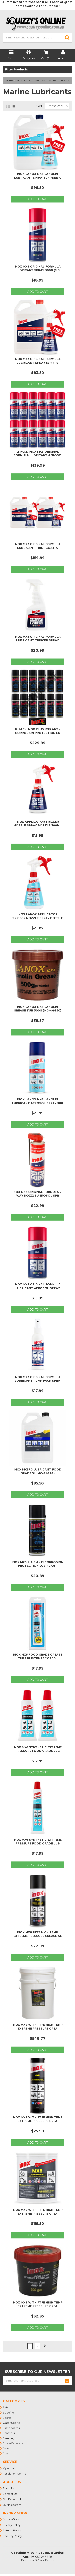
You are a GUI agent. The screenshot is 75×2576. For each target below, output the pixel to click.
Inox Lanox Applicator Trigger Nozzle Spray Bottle (37, 916)
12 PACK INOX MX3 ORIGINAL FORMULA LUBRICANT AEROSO (37, 453)
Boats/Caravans (13, 2443)
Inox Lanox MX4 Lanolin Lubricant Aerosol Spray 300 (37, 1101)
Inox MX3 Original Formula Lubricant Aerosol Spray (37, 1286)
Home (9, 80)
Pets (5, 2407)
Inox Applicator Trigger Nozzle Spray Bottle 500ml (37, 823)
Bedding (8, 2412)
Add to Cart (37, 199)
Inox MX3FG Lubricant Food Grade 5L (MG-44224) (37, 1471)
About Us (8, 2488)
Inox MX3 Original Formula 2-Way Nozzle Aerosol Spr (38, 1193)
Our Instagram (12, 2504)
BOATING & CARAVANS (30, 80)
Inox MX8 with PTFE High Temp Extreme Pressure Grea (37, 2026)
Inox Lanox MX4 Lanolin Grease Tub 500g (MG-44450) (37, 1008)
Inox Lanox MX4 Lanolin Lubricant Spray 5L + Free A (37, 175)
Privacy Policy (11, 2525)
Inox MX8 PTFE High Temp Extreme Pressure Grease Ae (37, 1934)
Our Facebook (12, 2499)
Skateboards (11, 2428)
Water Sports (11, 2422)
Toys (5, 2453)
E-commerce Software (33, 2560)
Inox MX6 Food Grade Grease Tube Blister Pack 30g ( (37, 1656)
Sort (39, 106)
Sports (7, 2417)
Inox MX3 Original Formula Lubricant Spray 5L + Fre (37, 360)
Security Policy (12, 2536)
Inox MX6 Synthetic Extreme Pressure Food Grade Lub (37, 1749)
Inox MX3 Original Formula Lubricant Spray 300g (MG (37, 268)
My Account (10, 2468)
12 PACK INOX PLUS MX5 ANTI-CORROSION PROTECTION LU (37, 731)
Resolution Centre (14, 2473)
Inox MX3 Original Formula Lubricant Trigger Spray (37, 638)
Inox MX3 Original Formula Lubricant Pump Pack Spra (37, 1378)
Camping (9, 2438)
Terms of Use (11, 2519)
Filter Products (16, 69)
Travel (6, 2448)
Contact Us (10, 2493)
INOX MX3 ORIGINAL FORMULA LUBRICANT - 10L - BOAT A (37, 545)
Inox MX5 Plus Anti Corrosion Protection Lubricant (37, 1564)
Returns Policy (12, 2530)
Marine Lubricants (58, 80)
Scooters (9, 2433)
